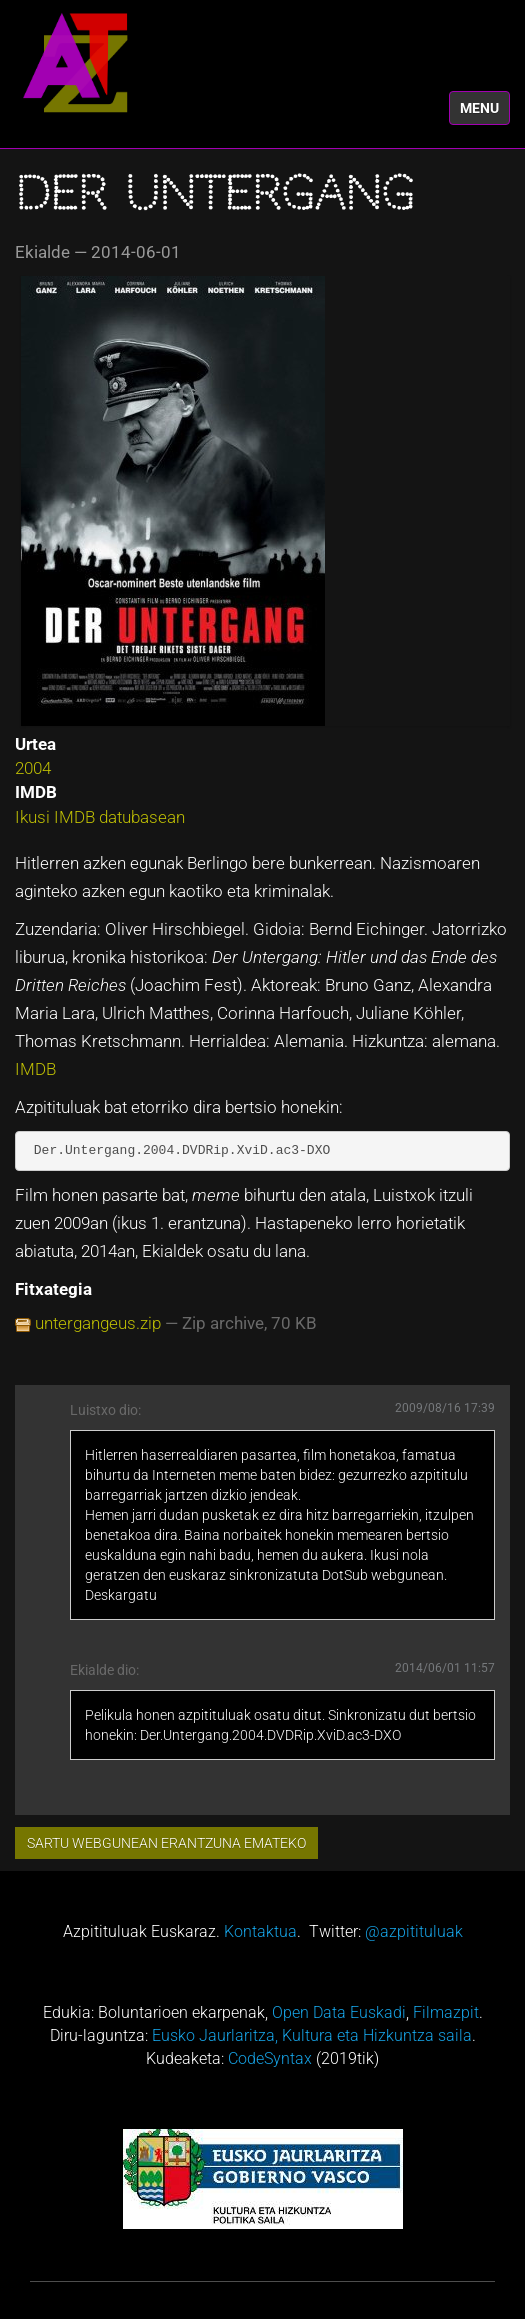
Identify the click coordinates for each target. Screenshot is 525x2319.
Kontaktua (260, 1931)
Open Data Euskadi (339, 2012)
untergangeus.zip (98, 1323)
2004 (33, 768)
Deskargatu (121, 1595)
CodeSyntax (270, 2058)
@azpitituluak (414, 1931)
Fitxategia (53, 1289)
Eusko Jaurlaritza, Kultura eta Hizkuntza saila (312, 2035)
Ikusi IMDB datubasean (100, 817)
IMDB (35, 1069)
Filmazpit (446, 2012)
